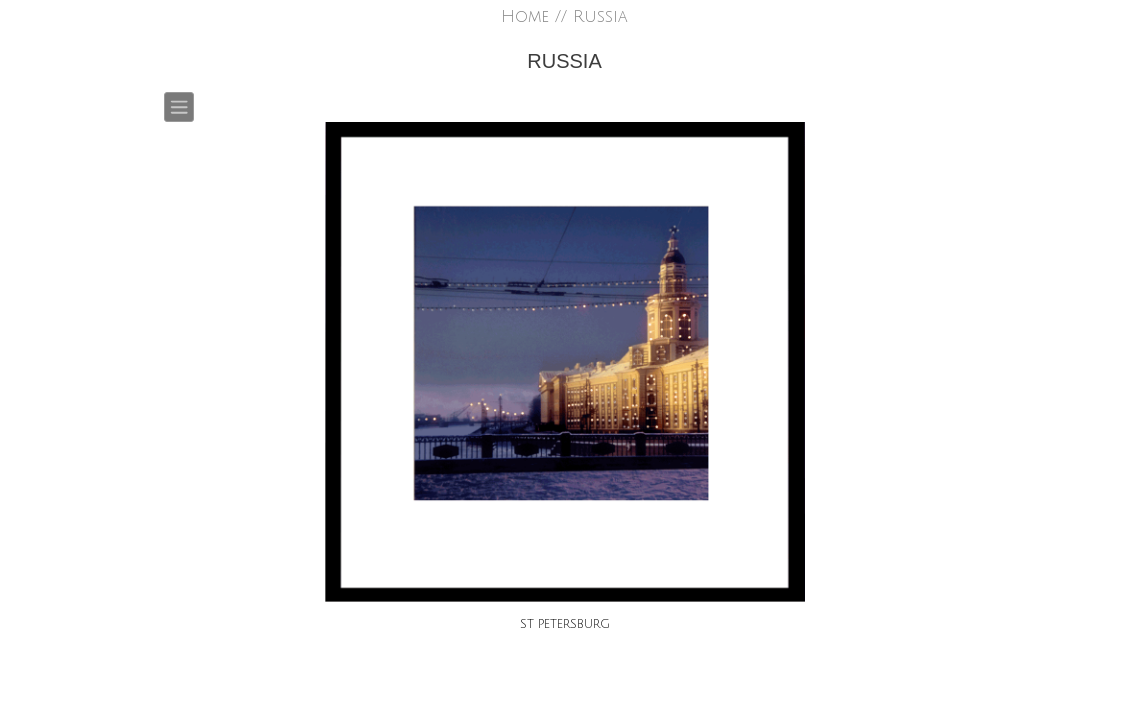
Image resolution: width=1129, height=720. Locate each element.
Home (525, 17)
